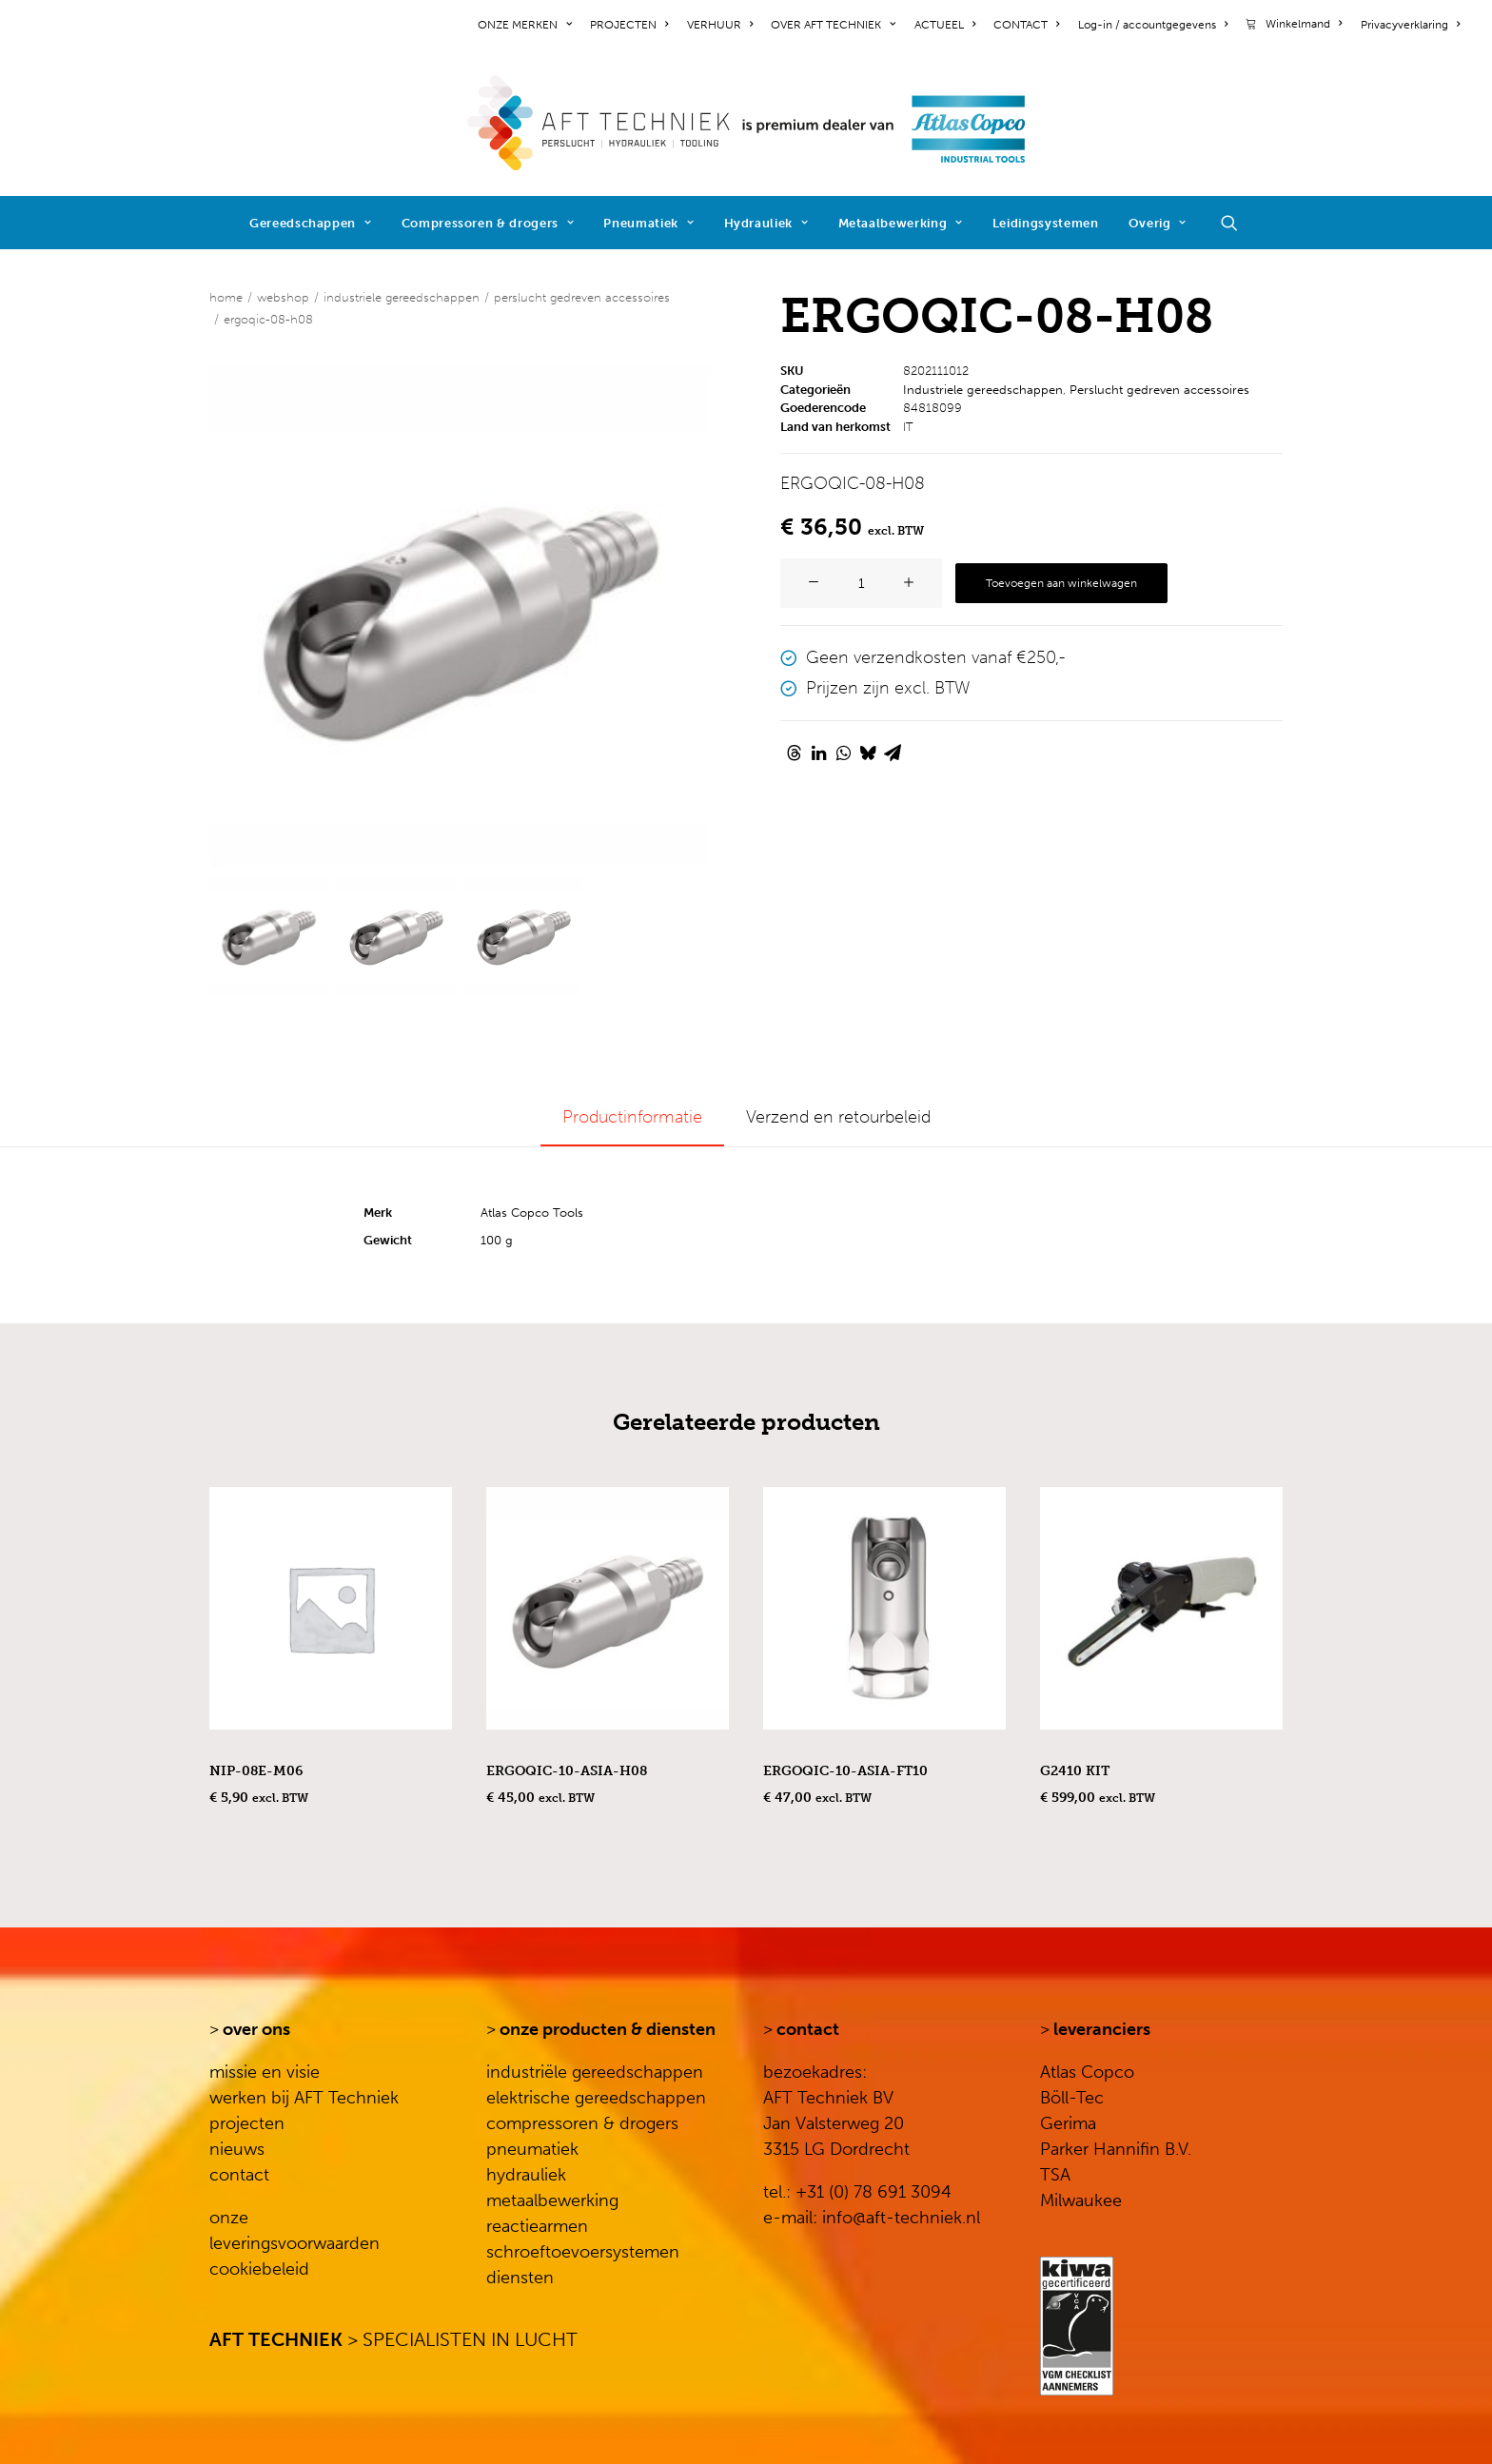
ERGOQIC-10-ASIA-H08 (566, 1771)
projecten (247, 2123)
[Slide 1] (268, 936)
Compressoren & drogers (488, 223)
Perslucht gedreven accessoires (582, 297)
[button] (1238, 222)
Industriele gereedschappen (402, 297)
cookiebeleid (259, 2269)
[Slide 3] (523, 936)
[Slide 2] (396, 936)
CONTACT (1026, 24)
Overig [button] (1158, 223)
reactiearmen (537, 2226)
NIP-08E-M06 (256, 1771)
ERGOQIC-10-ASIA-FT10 (845, 1771)
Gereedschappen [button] (310, 223)
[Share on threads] (793, 752)
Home (226, 297)
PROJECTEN (629, 24)
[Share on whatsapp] (843, 752)
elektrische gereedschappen (596, 2097)
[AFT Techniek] (746, 122)
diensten (520, 2277)
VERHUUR (720, 24)
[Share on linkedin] (818, 752)
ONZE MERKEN (525, 24)
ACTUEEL (944, 24)
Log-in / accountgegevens (1152, 24)
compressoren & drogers (582, 2123)
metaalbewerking (552, 2200)
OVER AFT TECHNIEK (833, 24)
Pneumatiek (648, 223)
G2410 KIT (1074, 1771)
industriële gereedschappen (594, 2072)
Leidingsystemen (1045, 223)
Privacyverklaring (1410, 24)
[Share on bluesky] (867, 752)
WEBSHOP (283, 297)
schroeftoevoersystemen (582, 2251)
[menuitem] (528, 25)
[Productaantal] (861, 583)
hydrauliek (526, 2174)
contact (239, 2174)
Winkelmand (1304, 23)
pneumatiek (532, 2149)
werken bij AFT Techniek (304, 2097)
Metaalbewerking (900, 223)
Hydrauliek (766, 223)
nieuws (237, 2149)
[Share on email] (892, 752)
